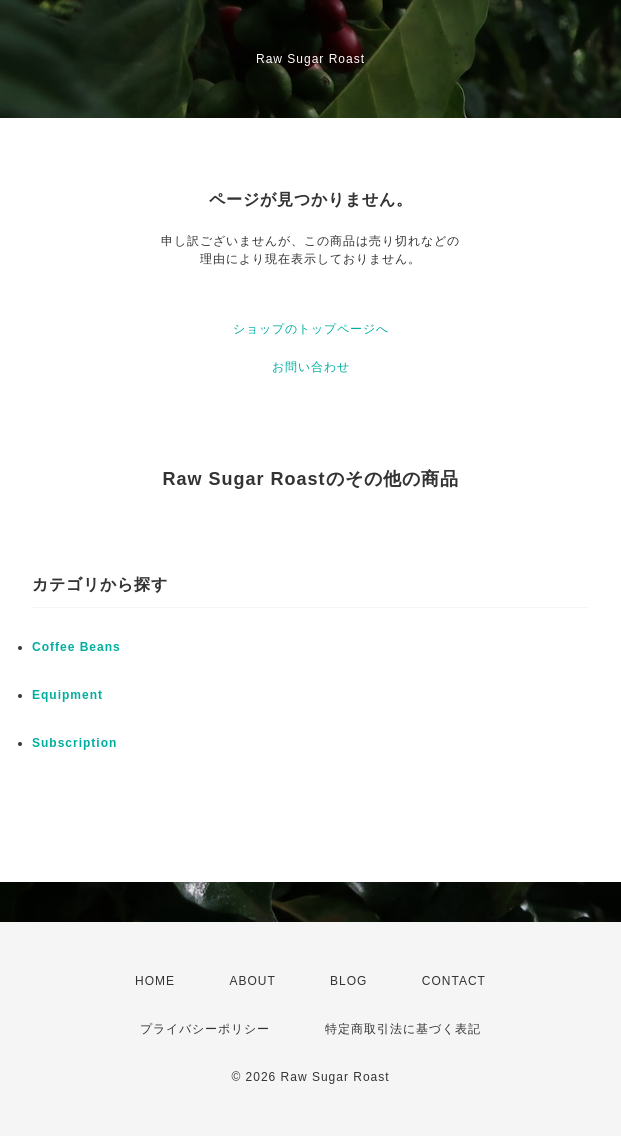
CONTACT (454, 981)
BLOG (348, 981)
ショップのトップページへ (311, 329)
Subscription (74, 743)
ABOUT (252, 981)
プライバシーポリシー (205, 1029)
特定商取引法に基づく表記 (403, 1029)
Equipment (67, 695)
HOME (155, 981)
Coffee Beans (76, 647)
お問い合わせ (311, 367)
